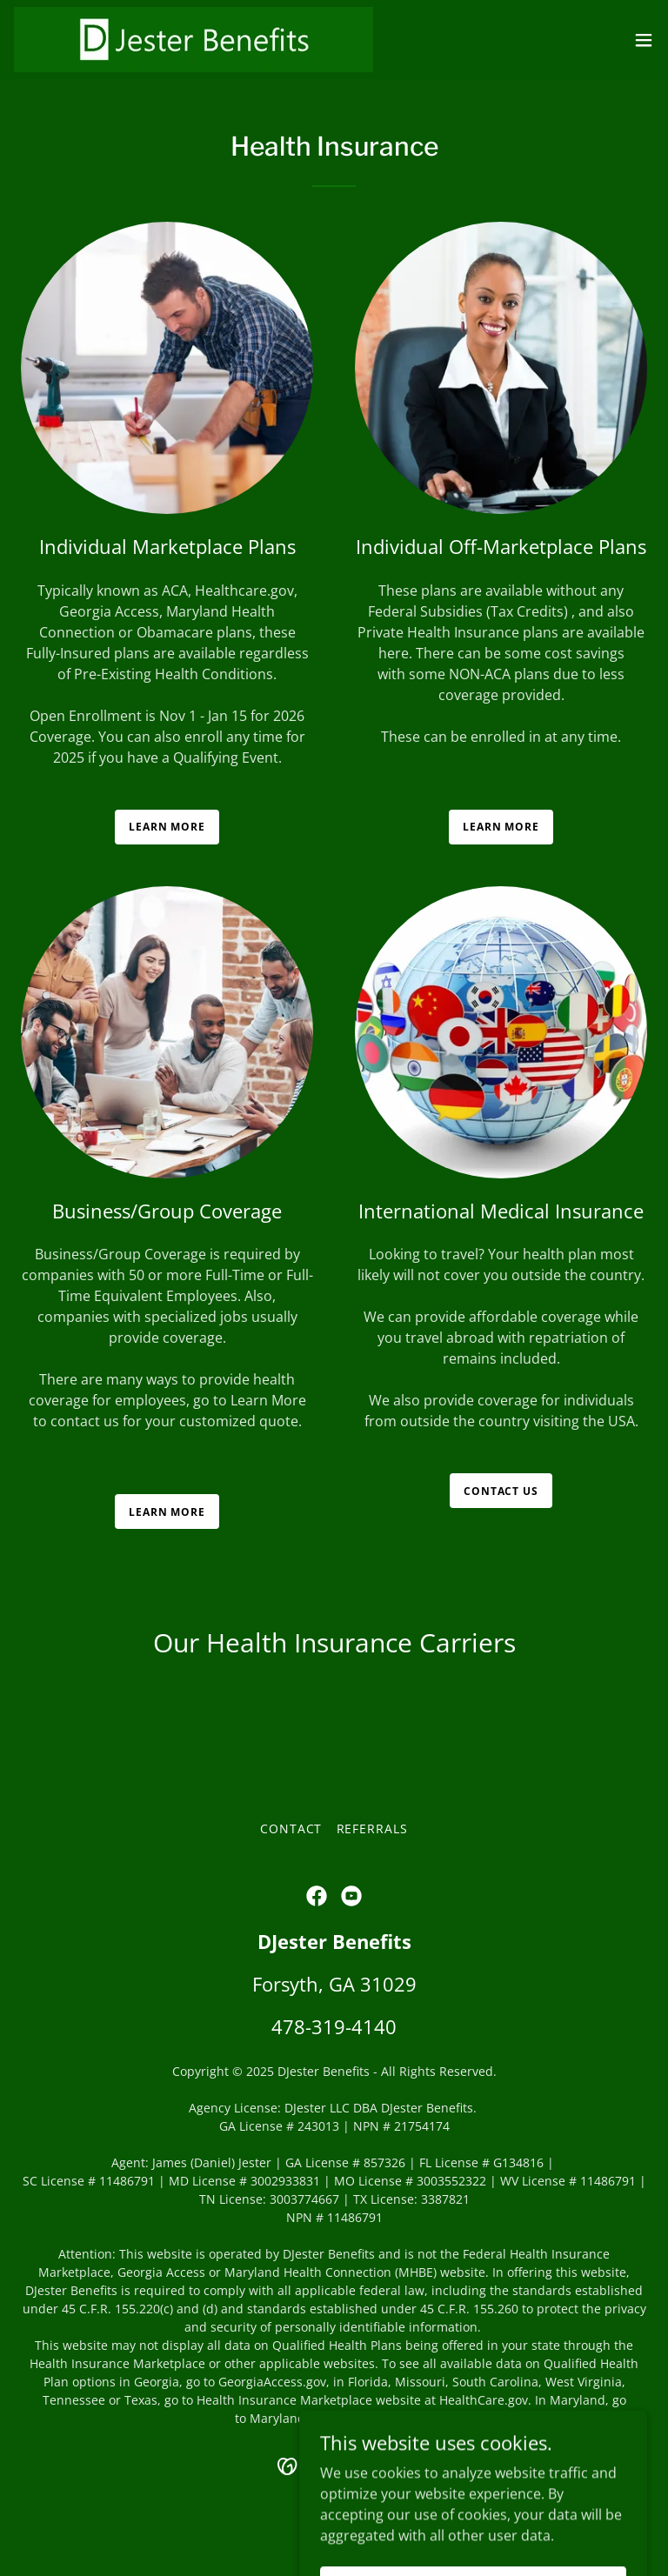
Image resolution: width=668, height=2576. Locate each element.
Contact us (501, 1491)
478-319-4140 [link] (334, 2026)
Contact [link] (291, 1828)
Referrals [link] (373, 1828)
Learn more (167, 826)
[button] (643, 40)
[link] (193, 39)
